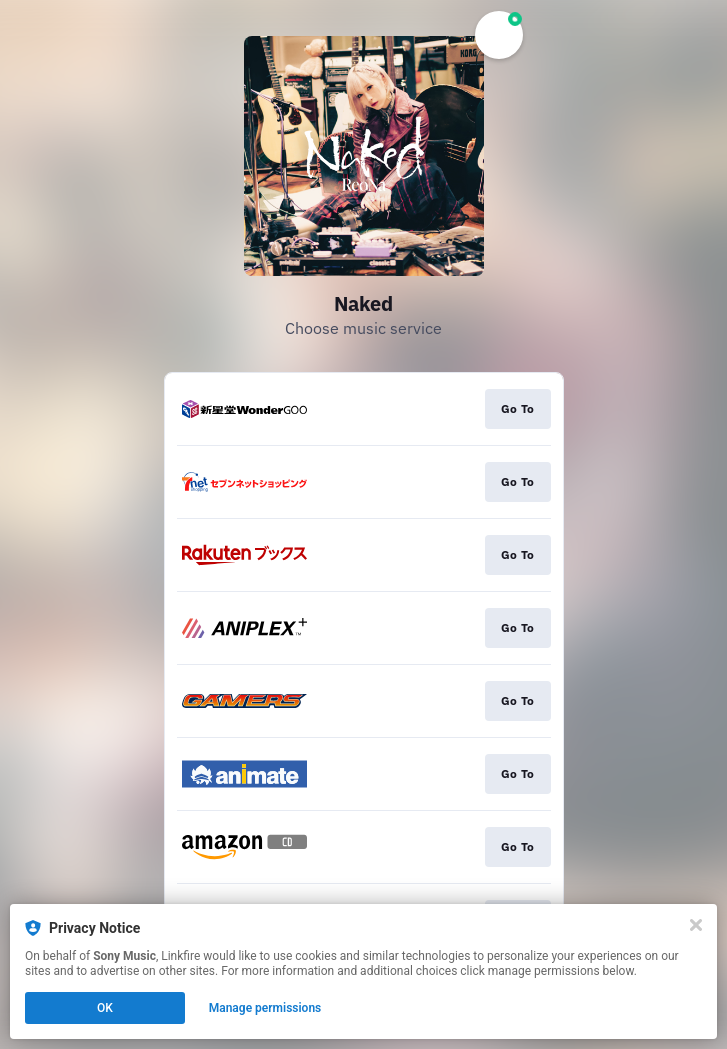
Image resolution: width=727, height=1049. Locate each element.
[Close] (696, 925)
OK (105, 1008)
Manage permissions (265, 1008)
